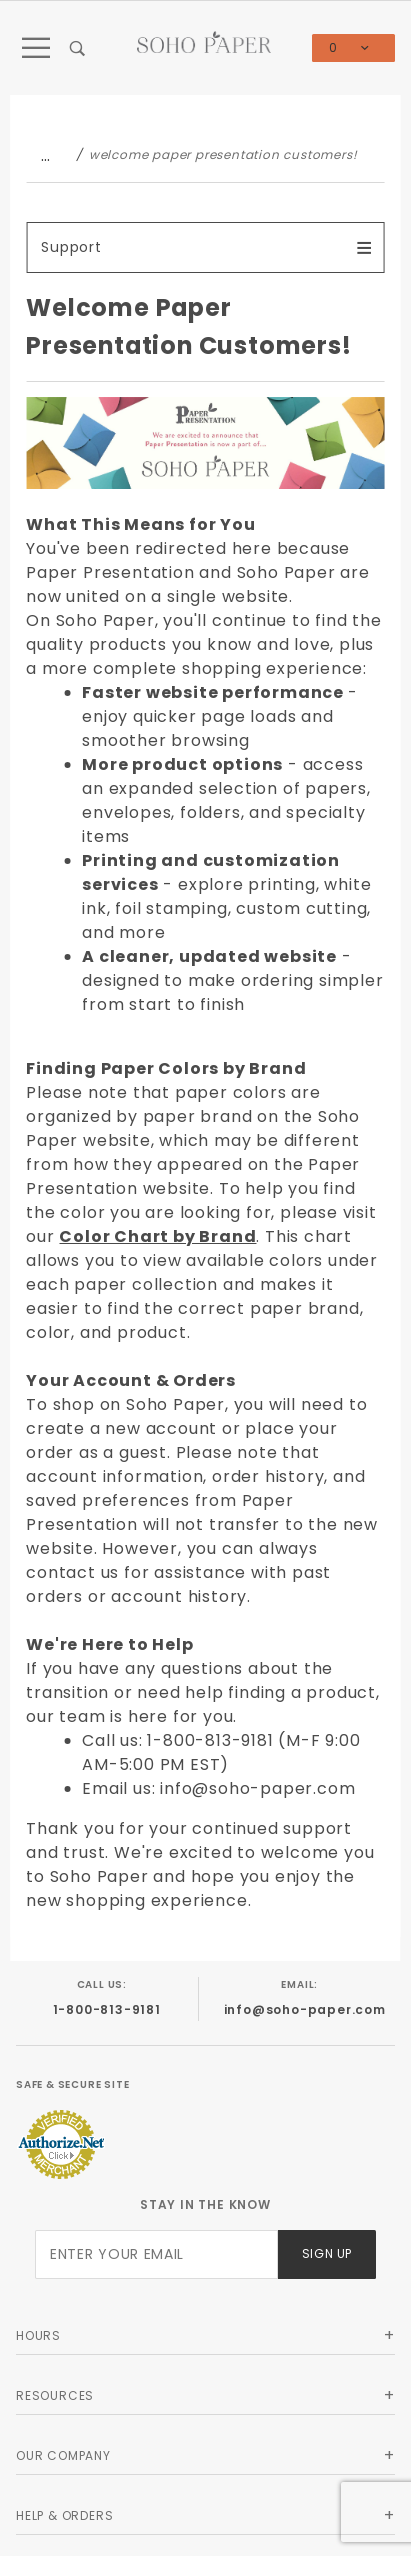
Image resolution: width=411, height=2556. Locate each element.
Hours (38, 2335)
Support (71, 247)
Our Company (63, 2455)
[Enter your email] (156, 2254)
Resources (55, 2395)
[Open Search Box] (77, 48)
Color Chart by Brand (157, 1236)
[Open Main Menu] (36, 48)
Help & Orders (64, 2515)
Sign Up (327, 2253)
